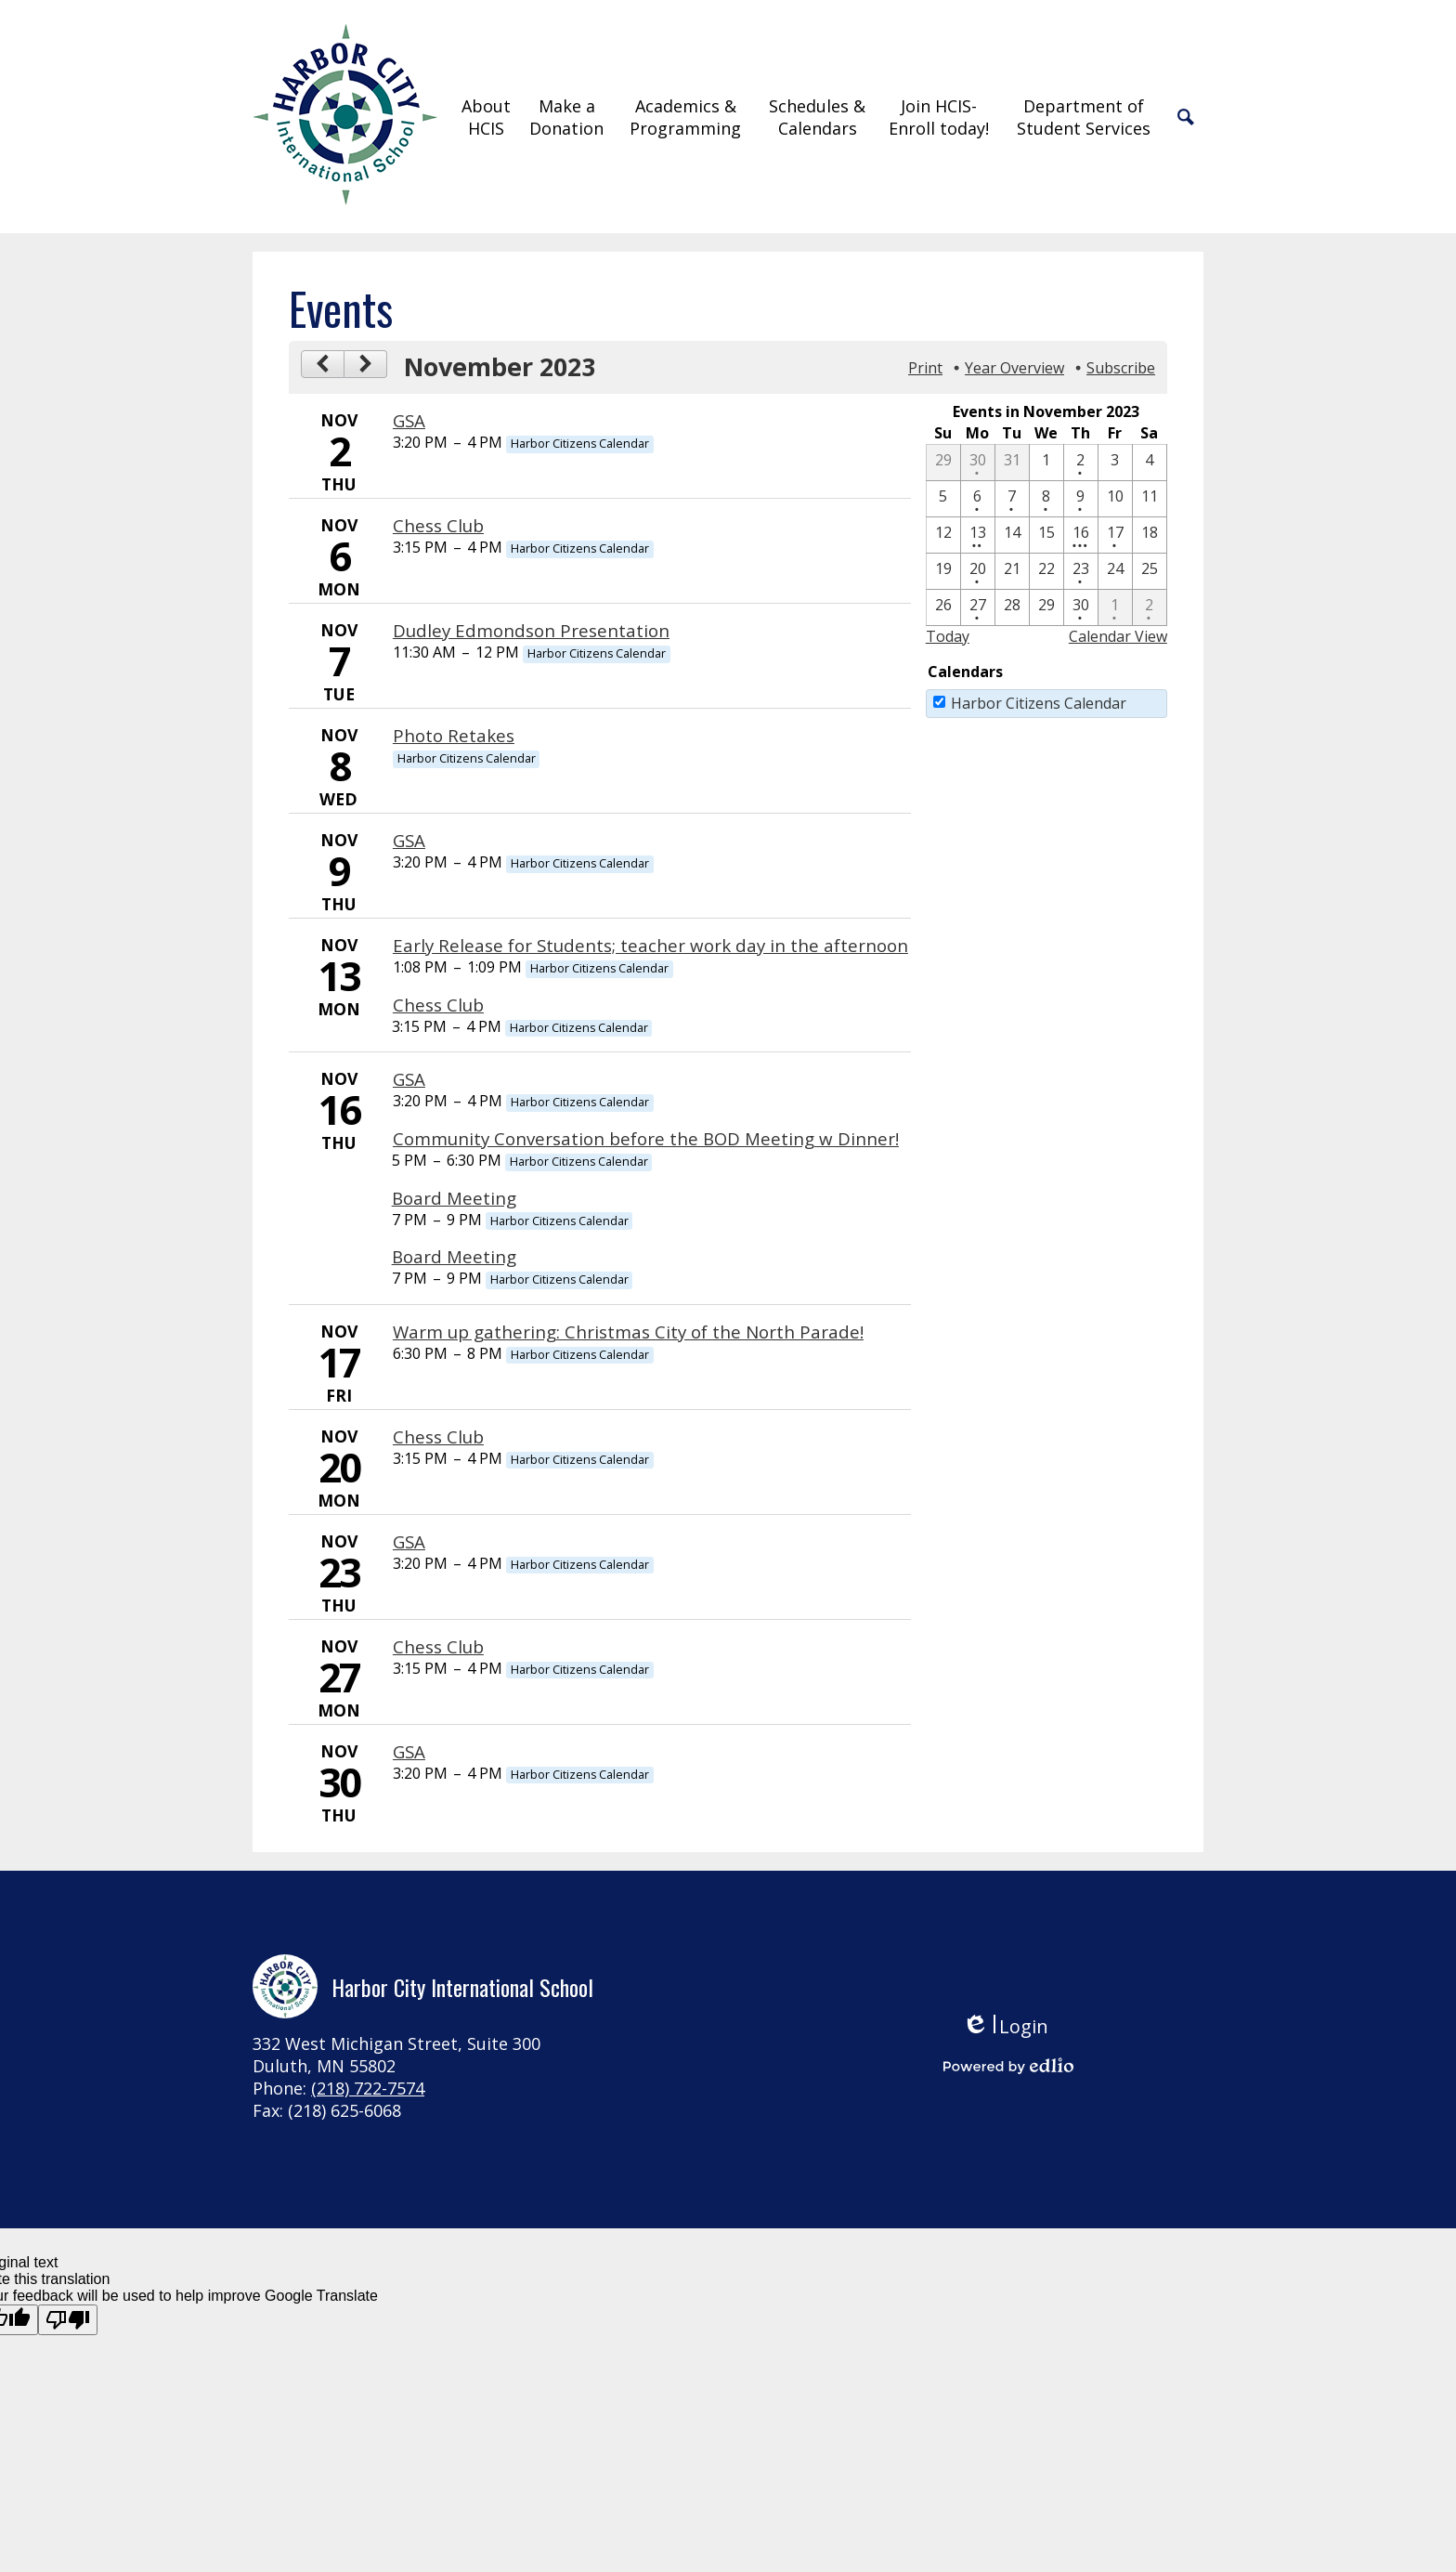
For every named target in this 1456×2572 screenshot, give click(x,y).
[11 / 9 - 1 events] (1081, 499)
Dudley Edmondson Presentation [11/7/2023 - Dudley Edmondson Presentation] (531, 630)
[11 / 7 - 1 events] (1012, 499)
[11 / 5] (943, 499)
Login (1005, 2026)
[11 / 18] (1149, 535)
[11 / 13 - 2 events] (978, 535)
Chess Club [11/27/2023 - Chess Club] (438, 1646)
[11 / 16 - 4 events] (1081, 535)
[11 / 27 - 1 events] (978, 607)
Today (947, 636)
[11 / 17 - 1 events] (1115, 535)
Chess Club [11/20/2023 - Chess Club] (438, 1436)
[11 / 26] (943, 607)
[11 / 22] (1046, 571)
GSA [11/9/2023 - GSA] (409, 840)
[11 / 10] (1115, 499)
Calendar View (1118, 636)
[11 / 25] (1149, 571)
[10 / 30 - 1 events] (978, 462)
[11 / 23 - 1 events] (1081, 571)
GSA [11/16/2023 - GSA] (409, 1078)
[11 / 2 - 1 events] (1081, 462)
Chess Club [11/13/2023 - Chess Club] (438, 1004)
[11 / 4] (1149, 462)
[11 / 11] (1149, 499)
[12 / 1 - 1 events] (1115, 607)
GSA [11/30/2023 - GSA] (409, 1751)
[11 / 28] (1012, 607)
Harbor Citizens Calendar (1038, 703)
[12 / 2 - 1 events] (1149, 607)
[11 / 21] (1012, 571)
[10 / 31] (1012, 462)
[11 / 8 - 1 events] (1046, 499)
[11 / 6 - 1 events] (978, 499)
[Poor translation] (68, 2319)
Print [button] (925, 368)
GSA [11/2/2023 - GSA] (409, 420)
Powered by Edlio (1008, 2065)
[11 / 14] (1012, 535)
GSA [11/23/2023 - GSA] (409, 1541)
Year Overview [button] (1014, 368)
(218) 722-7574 (367, 2088)
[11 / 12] (943, 535)
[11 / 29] (1046, 607)
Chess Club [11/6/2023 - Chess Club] (438, 525)
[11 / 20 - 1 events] (978, 571)
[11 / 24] (1115, 571)
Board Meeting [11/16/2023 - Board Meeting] (454, 1197)
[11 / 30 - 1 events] (1081, 607)
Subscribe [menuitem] (1120, 368)
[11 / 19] (943, 571)
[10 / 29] (943, 462)
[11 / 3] (1115, 462)
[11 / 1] (1046, 462)
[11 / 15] (1046, 535)
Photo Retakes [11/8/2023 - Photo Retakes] (453, 735)
